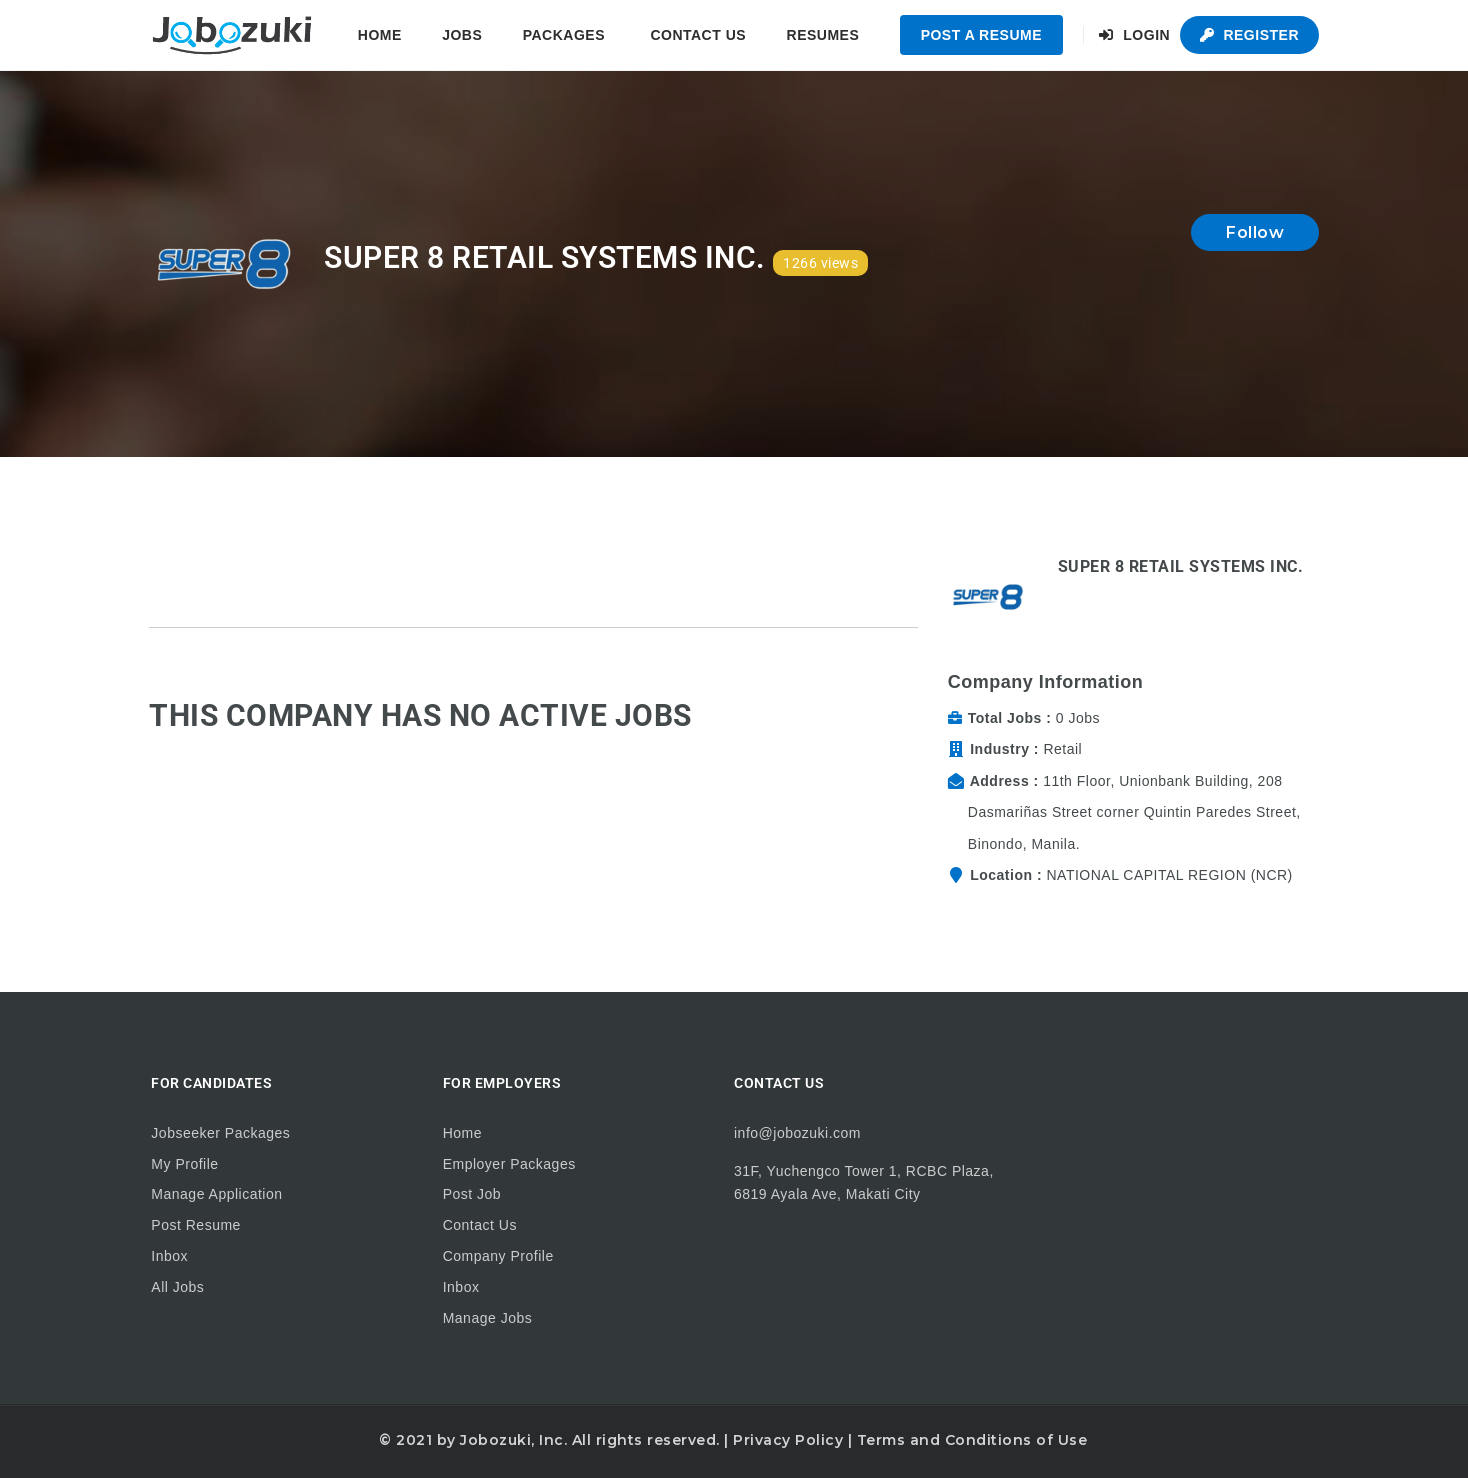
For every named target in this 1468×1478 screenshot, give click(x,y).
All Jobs (177, 1287)
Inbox (169, 1256)
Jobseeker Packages (220, 1133)
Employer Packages (509, 1164)
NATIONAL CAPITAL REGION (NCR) (1169, 875)
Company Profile (498, 1256)
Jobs (462, 35)
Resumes (823, 35)
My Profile (184, 1164)
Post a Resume (981, 35)
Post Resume (196, 1225)
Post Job (472, 1194)
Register (1249, 35)
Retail (1062, 749)
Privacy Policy (788, 1440)
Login (1134, 35)
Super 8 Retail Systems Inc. (1181, 566)
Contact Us (698, 35)
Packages (564, 35)
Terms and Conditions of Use (972, 1440)
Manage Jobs (488, 1318)
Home (380, 35)
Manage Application (216, 1194)
